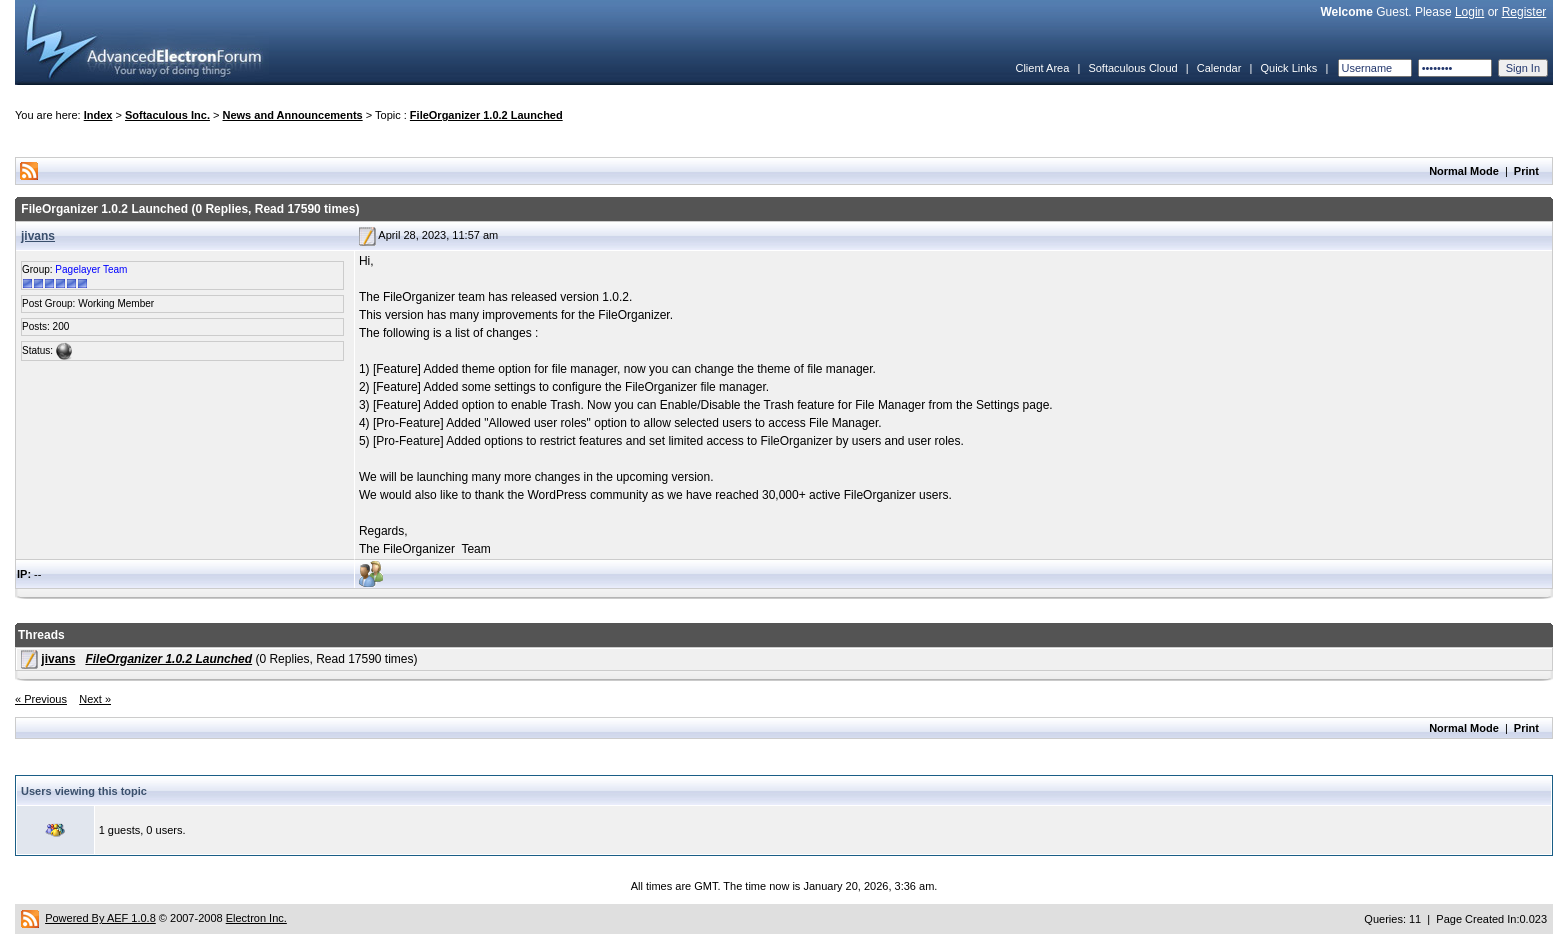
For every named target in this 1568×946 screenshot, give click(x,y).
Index (98, 115)
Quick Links (1288, 68)
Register (1524, 12)
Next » (95, 699)
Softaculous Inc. (167, 115)
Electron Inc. (256, 918)
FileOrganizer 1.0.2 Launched (486, 115)
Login (1469, 12)
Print (1526, 171)
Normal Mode (1464, 171)
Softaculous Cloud (1132, 68)
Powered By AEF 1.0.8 (100, 918)
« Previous (41, 699)
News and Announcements (293, 115)
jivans (38, 236)
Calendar (1219, 68)
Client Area (1042, 68)
